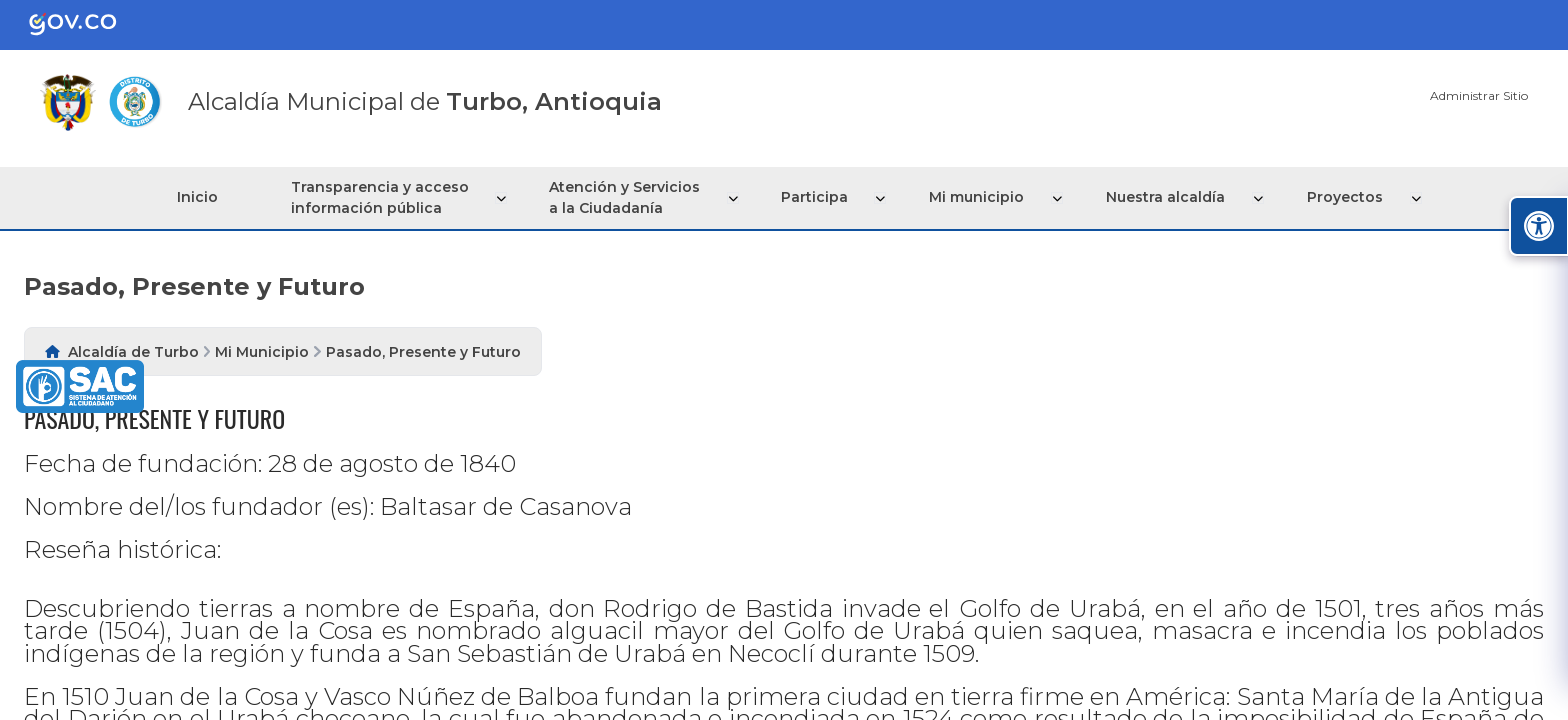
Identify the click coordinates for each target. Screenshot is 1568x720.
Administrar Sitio (1479, 95)
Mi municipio (982, 197)
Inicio (201, 197)
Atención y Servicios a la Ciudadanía (632, 197)
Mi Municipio (262, 352)
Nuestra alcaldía (1169, 197)
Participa (821, 197)
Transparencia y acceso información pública (388, 197)
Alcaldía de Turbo (133, 352)
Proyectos (1347, 197)
